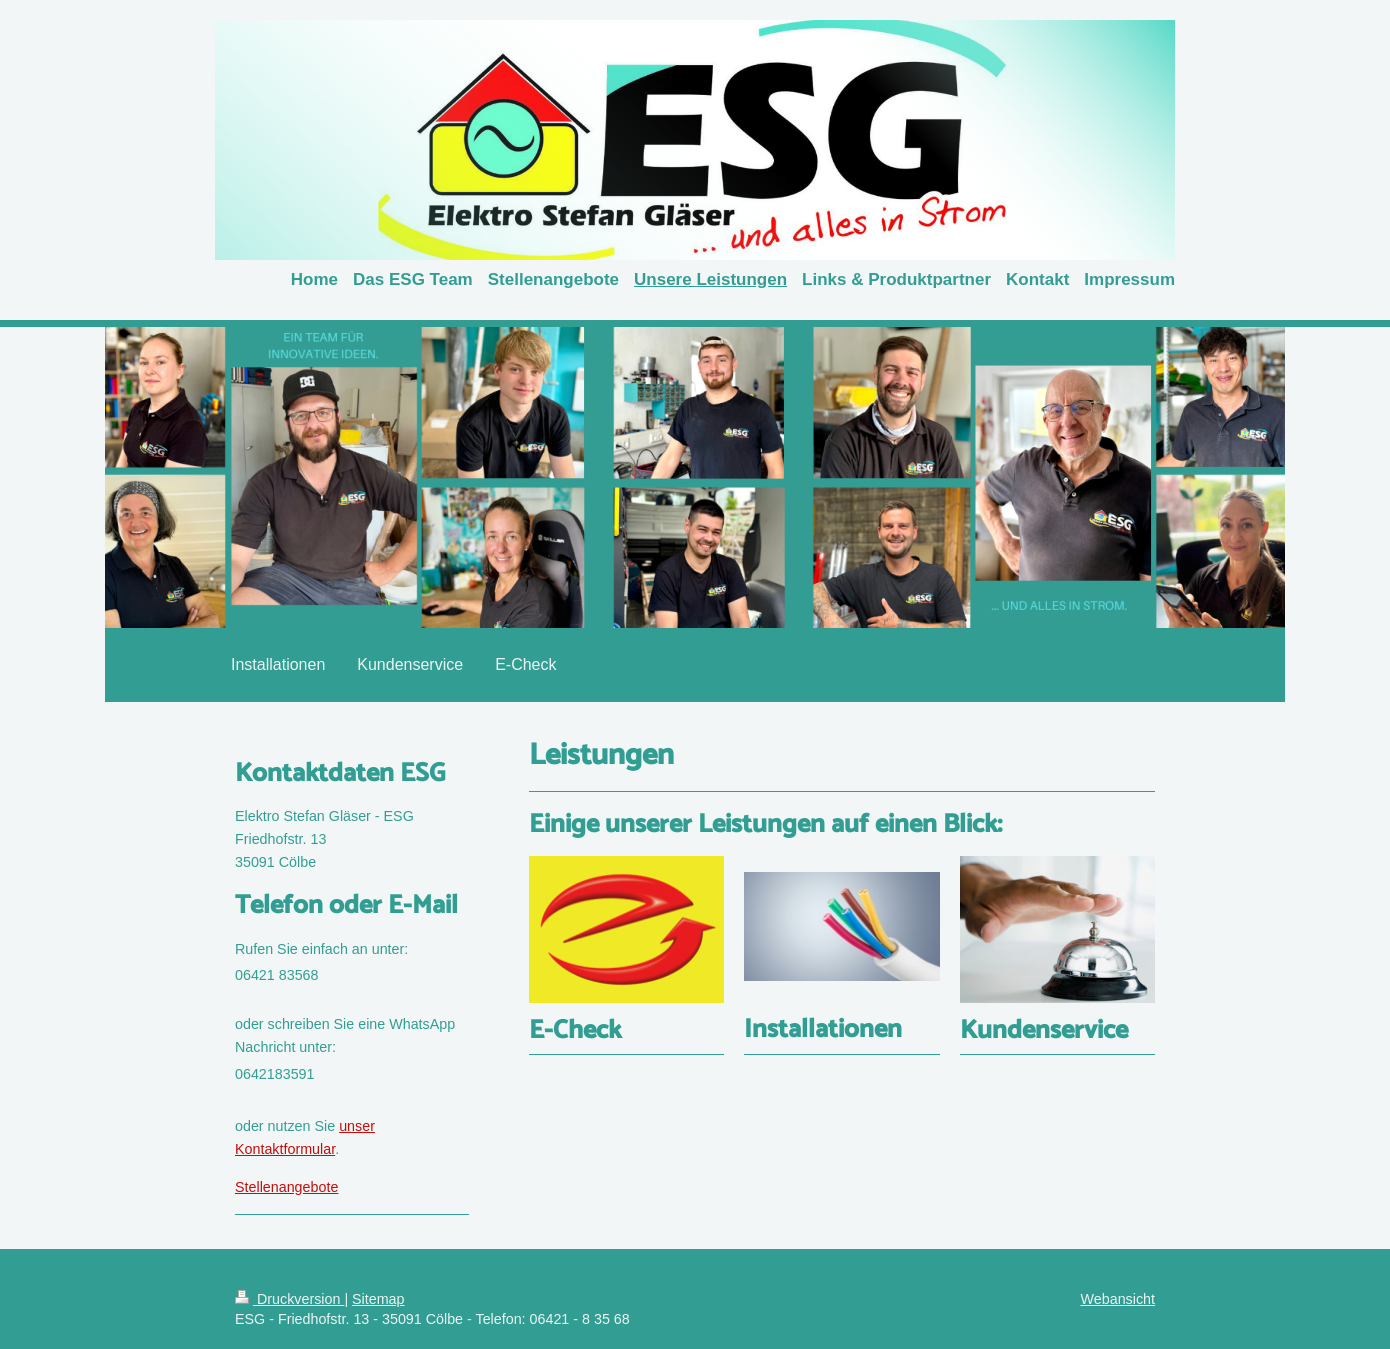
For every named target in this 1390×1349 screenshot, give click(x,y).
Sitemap (378, 1299)
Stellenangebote (286, 1187)
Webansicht (1118, 1299)
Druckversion (289, 1299)
